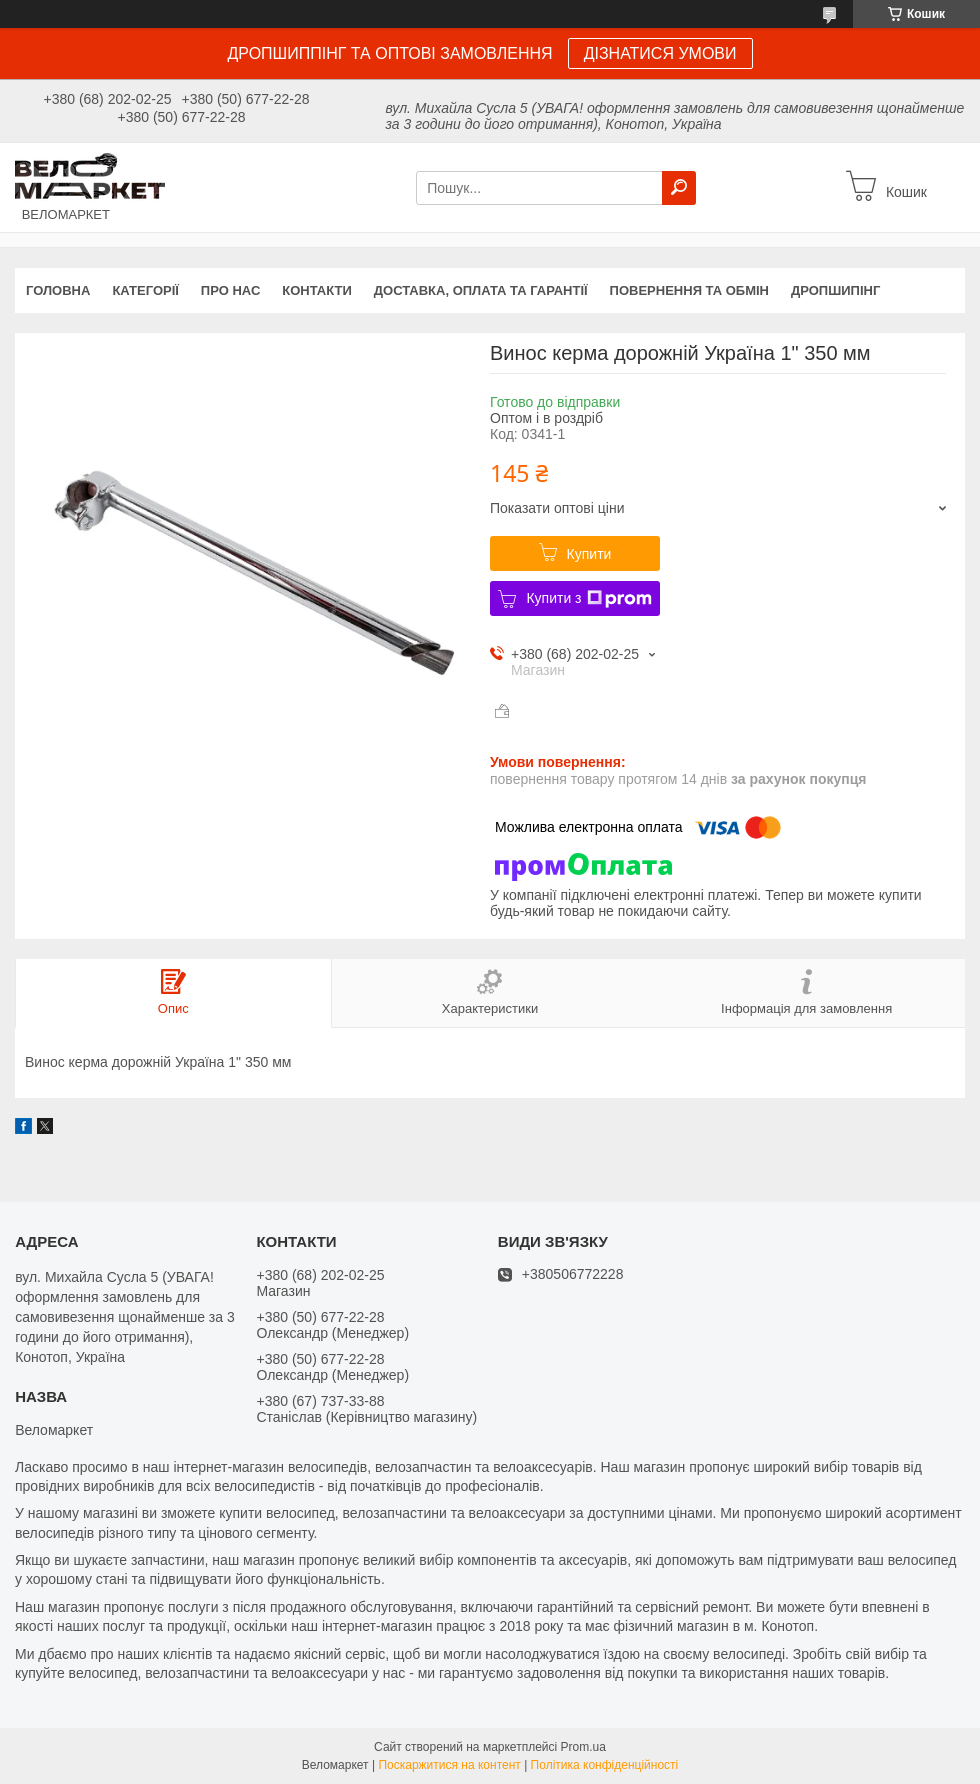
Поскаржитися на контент (449, 1765)
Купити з (588, 599)
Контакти (317, 290)
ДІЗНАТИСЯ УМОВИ (660, 53)
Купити (589, 554)
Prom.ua (583, 1747)
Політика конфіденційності (605, 1765)
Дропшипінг (835, 290)
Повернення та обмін (689, 290)
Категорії (145, 290)
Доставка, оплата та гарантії (481, 290)
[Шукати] (679, 188)
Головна (58, 290)
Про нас (230, 290)
